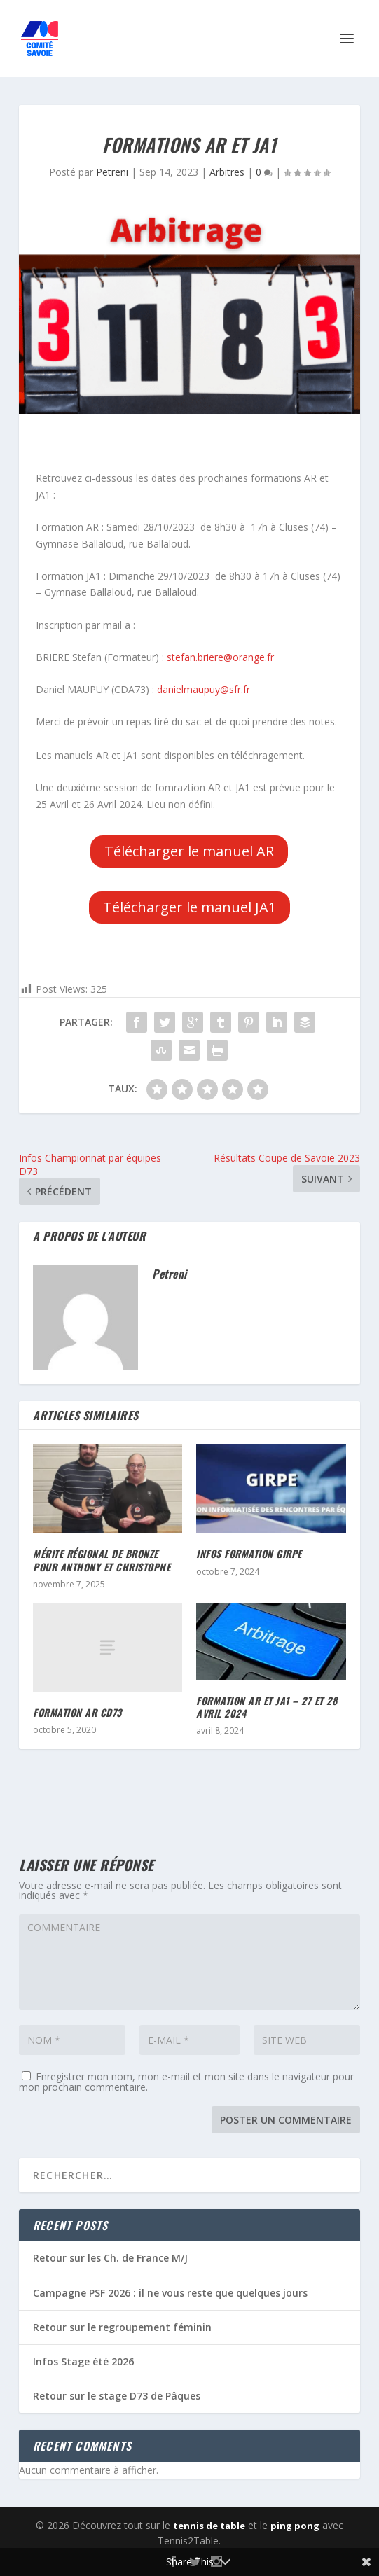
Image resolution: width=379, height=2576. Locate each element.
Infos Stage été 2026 (83, 2361)
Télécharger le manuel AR (189, 851)
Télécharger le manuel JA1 (189, 907)
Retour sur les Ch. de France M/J (110, 2257)
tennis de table (209, 2525)
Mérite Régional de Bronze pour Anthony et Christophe (101, 1559)
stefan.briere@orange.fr (220, 657)
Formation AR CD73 (77, 1712)
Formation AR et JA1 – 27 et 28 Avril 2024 (266, 1706)
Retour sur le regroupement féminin (122, 2327)
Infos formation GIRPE (249, 1553)
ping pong (294, 2525)
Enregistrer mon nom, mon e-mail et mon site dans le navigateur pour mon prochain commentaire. (186, 2082)
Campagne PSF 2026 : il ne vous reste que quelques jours (170, 2292)
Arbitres (226, 172)
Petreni (112, 172)
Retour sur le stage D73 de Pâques (116, 2395)
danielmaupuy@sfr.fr (203, 689)
